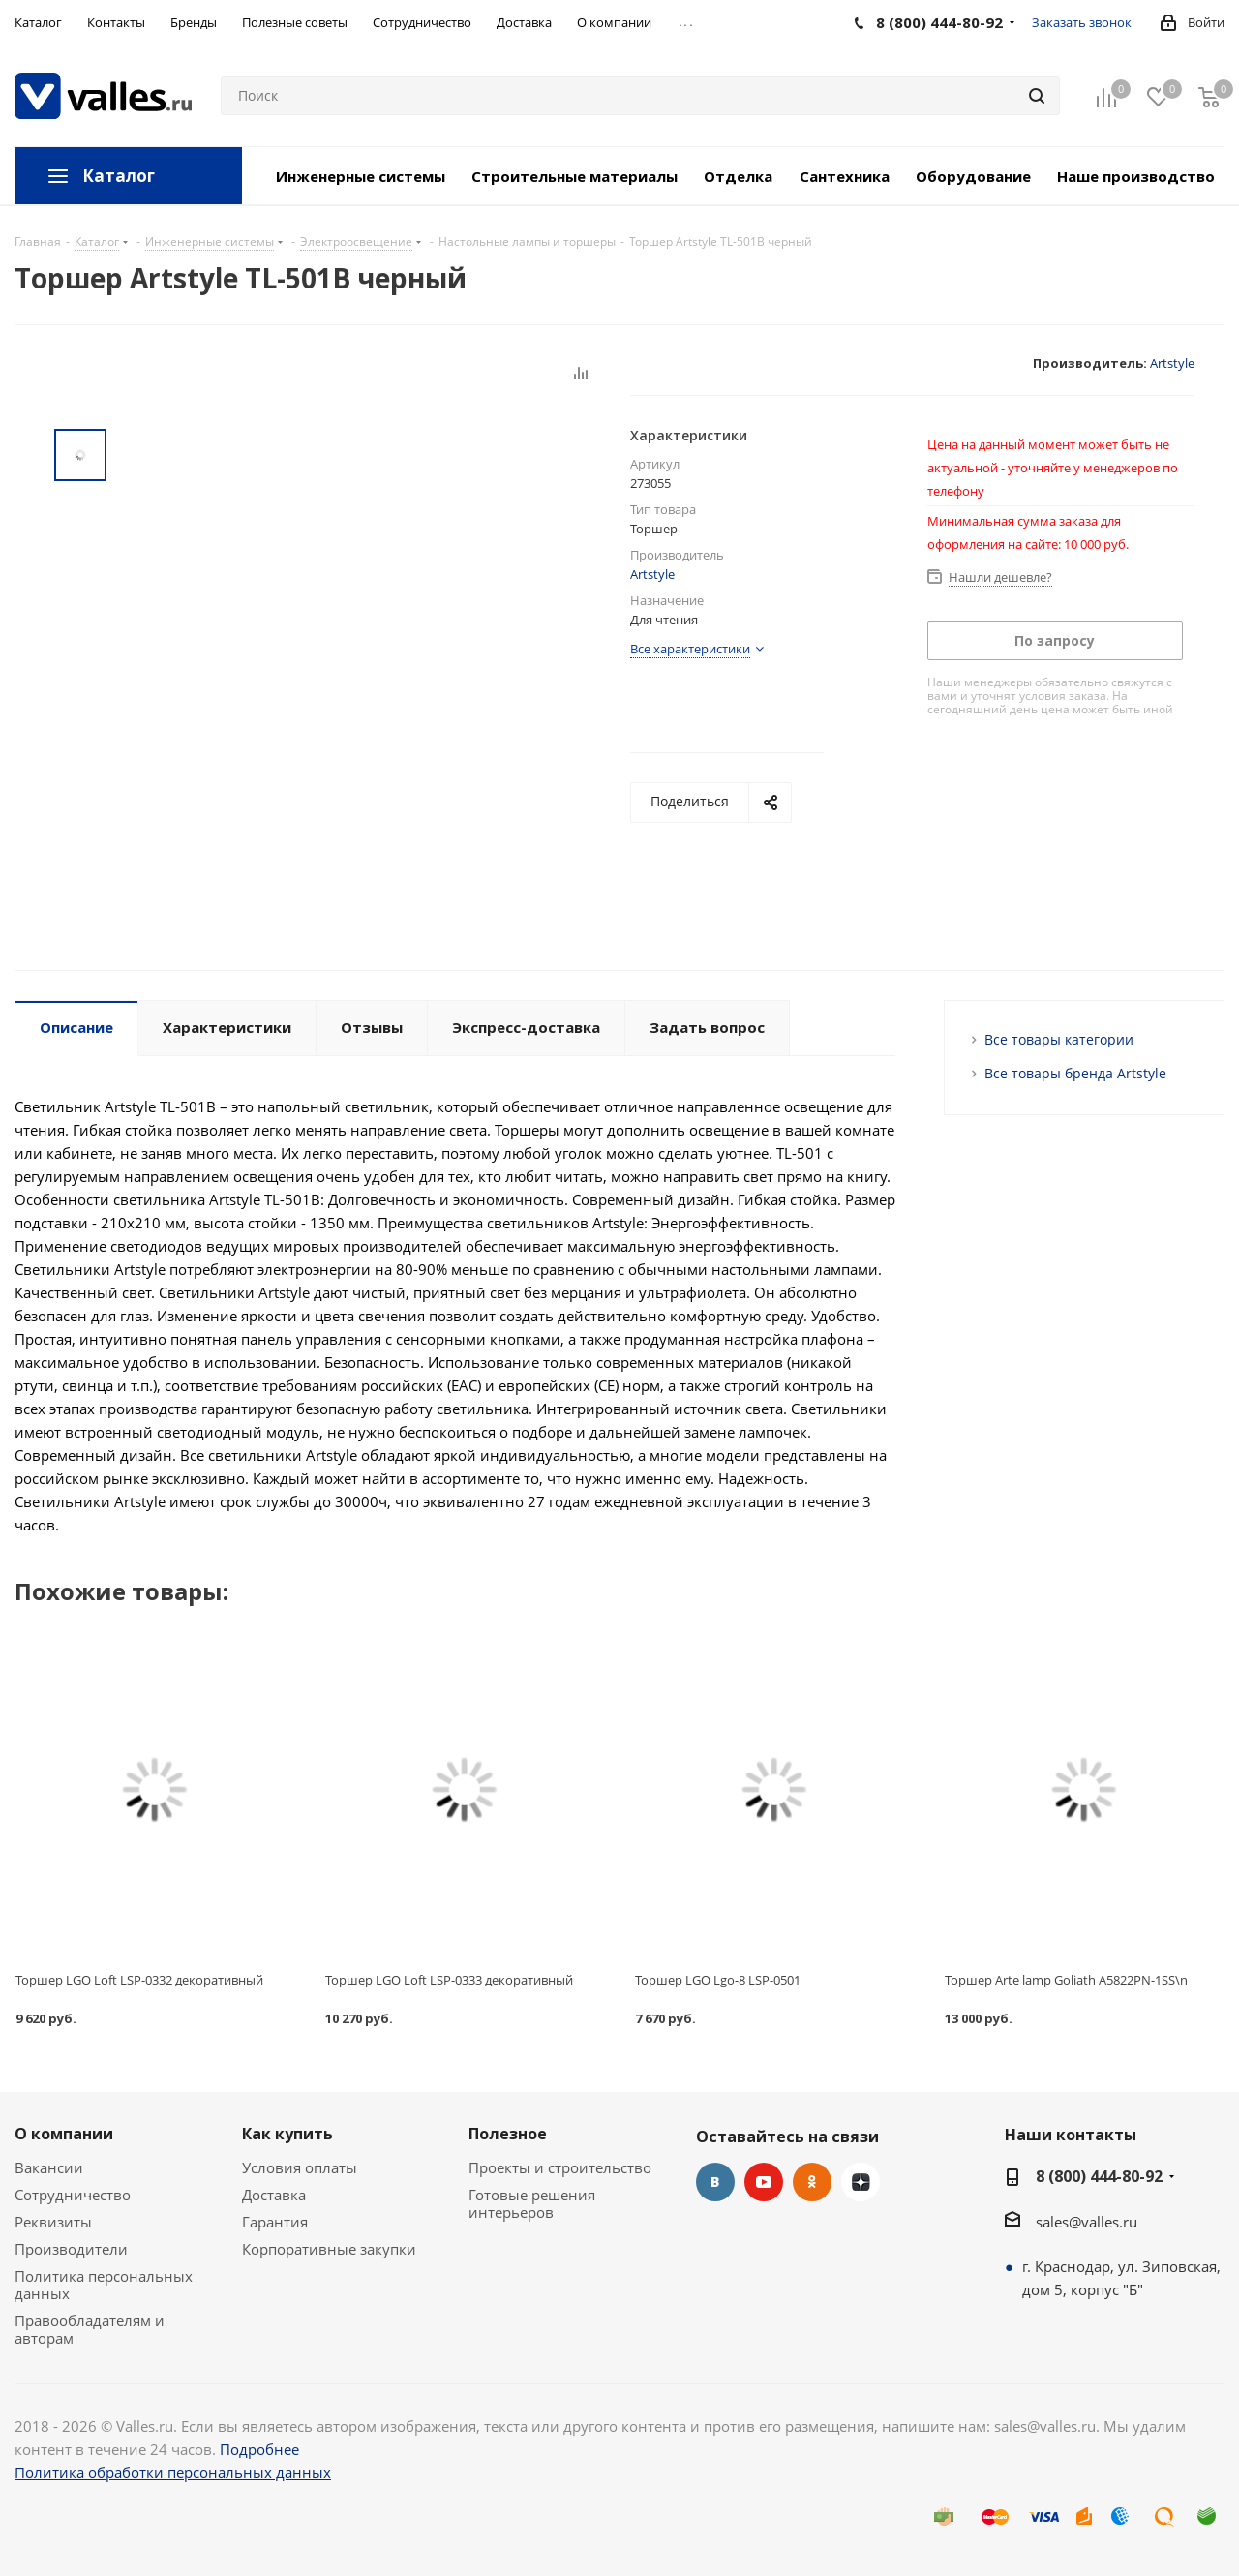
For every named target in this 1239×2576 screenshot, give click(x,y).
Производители (71, 2248)
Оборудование (973, 176)
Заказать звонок (1082, 22)
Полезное (507, 2133)
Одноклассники (812, 2182)
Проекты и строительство (559, 2167)
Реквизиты (53, 2221)
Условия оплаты (299, 2167)
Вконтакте (715, 2182)
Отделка (738, 176)
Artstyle (1172, 363)
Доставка (274, 2194)
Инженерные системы (360, 176)
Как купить (287, 2133)
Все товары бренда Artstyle (1075, 1073)
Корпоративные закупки (329, 2248)
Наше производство (1136, 176)
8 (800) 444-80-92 (1099, 2176)
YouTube (763, 2182)
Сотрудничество (73, 2194)
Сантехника (845, 176)
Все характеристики (690, 648)
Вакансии (49, 2167)
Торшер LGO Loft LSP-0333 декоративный (449, 1979)
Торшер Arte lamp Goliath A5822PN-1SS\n (1066, 1979)
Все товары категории (1058, 1039)
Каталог (118, 176)
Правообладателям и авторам (90, 2329)
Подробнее (259, 2449)
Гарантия (275, 2221)
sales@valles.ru (1086, 2221)
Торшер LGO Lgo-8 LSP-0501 (718, 1979)
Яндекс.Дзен (860, 2182)
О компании (64, 2133)
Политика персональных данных (104, 2284)
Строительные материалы (574, 176)
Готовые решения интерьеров (531, 2203)
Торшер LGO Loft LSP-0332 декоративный (139, 1979)
